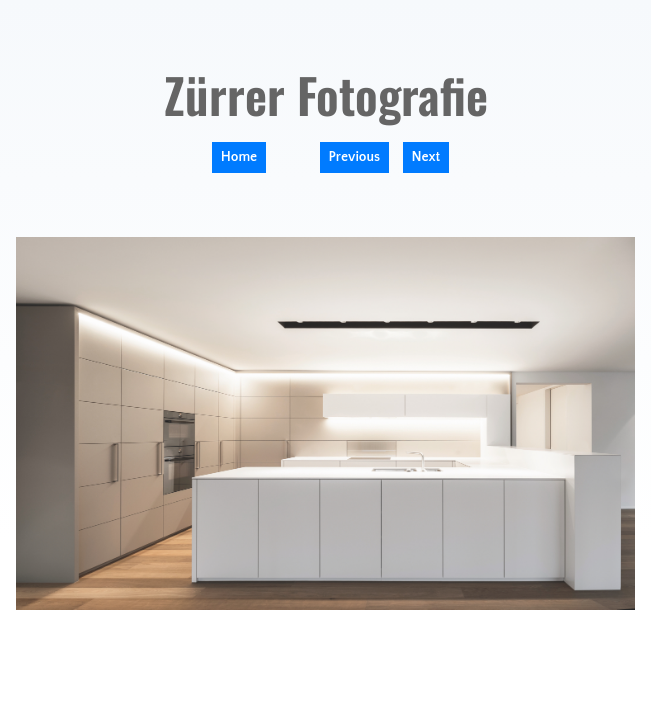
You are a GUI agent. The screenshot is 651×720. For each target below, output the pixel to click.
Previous (355, 157)
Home (239, 157)
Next (426, 157)
